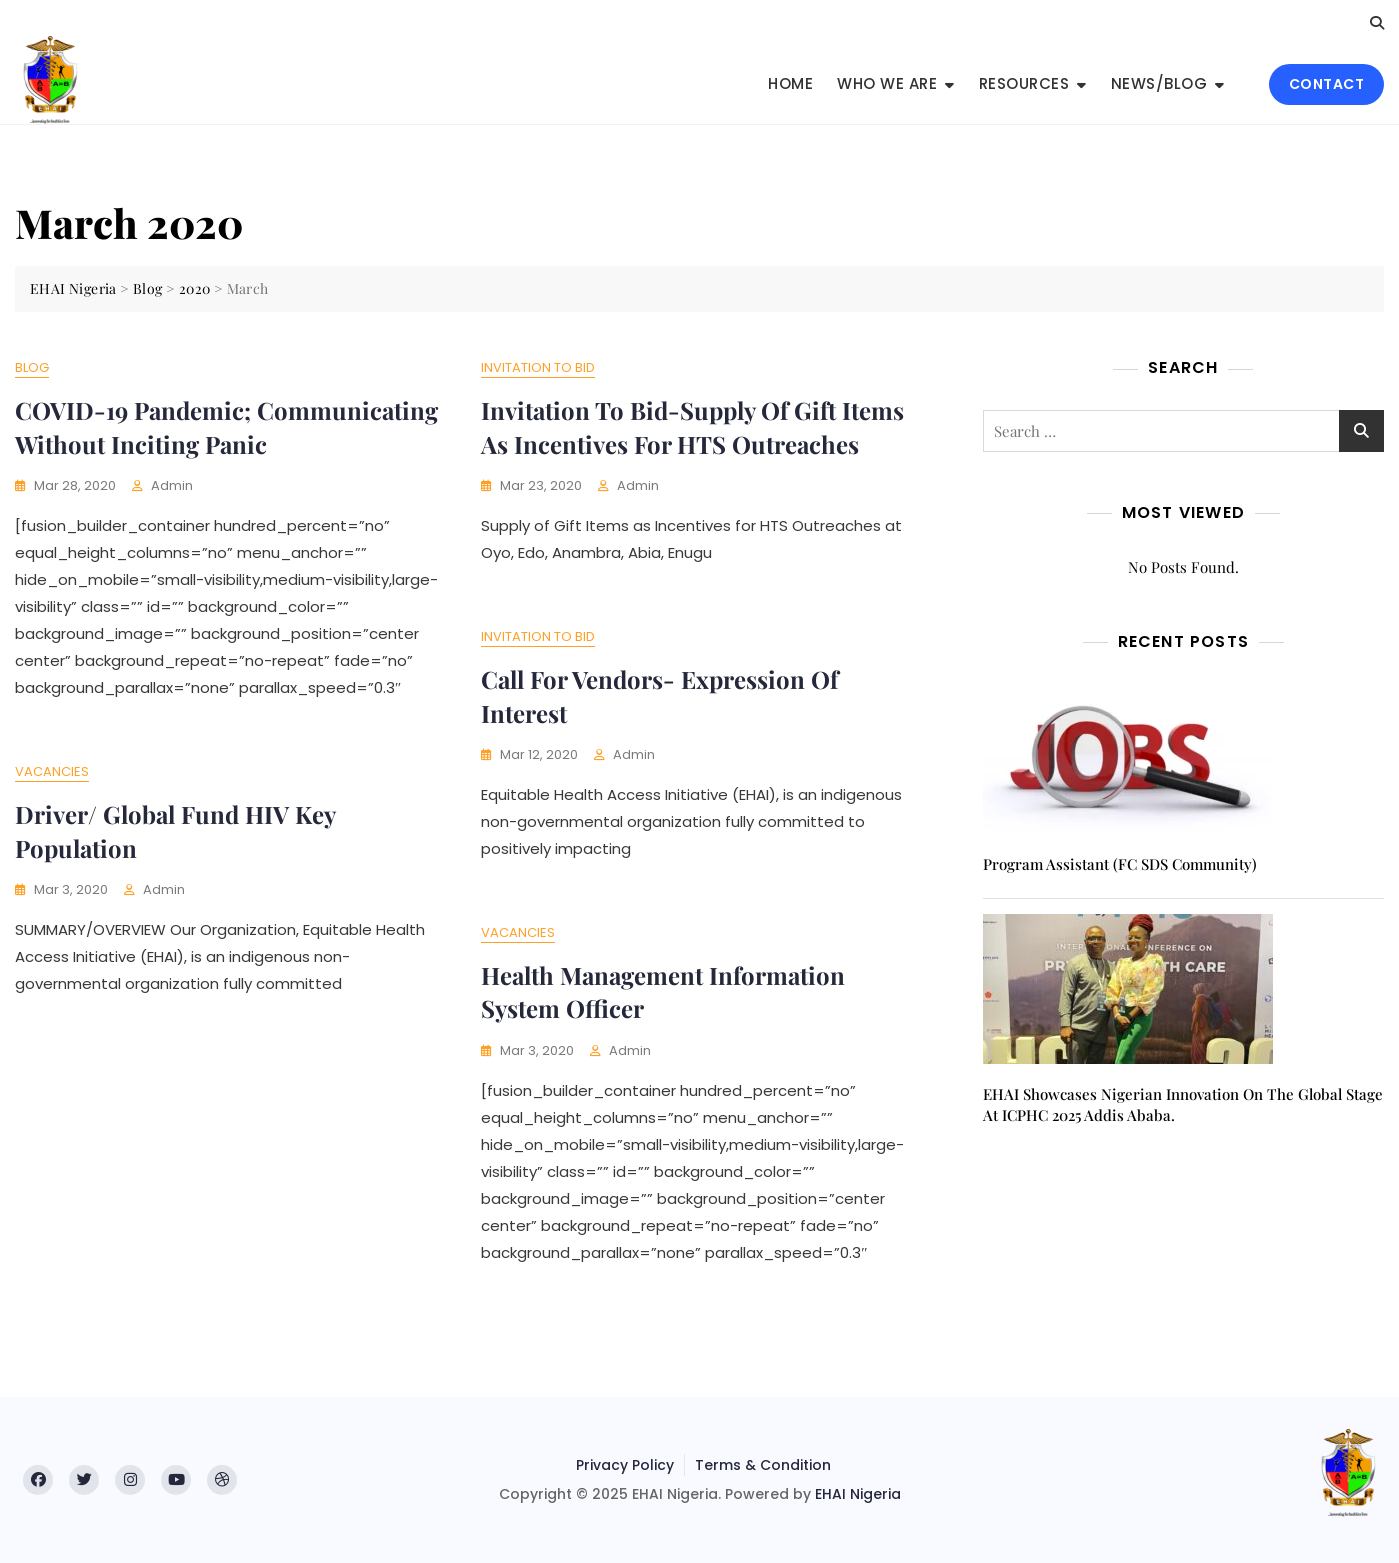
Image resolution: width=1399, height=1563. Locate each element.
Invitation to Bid (538, 367)
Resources (1024, 83)
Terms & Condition (763, 1465)
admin (172, 485)
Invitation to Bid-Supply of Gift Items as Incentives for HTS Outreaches (692, 427)
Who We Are (887, 83)
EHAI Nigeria (858, 1494)
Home (790, 83)
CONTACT (1327, 84)
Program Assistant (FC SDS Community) (1120, 864)
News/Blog (1159, 83)
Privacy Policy (625, 1465)
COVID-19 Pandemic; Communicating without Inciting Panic (226, 427)
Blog (32, 367)
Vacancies (52, 771)
